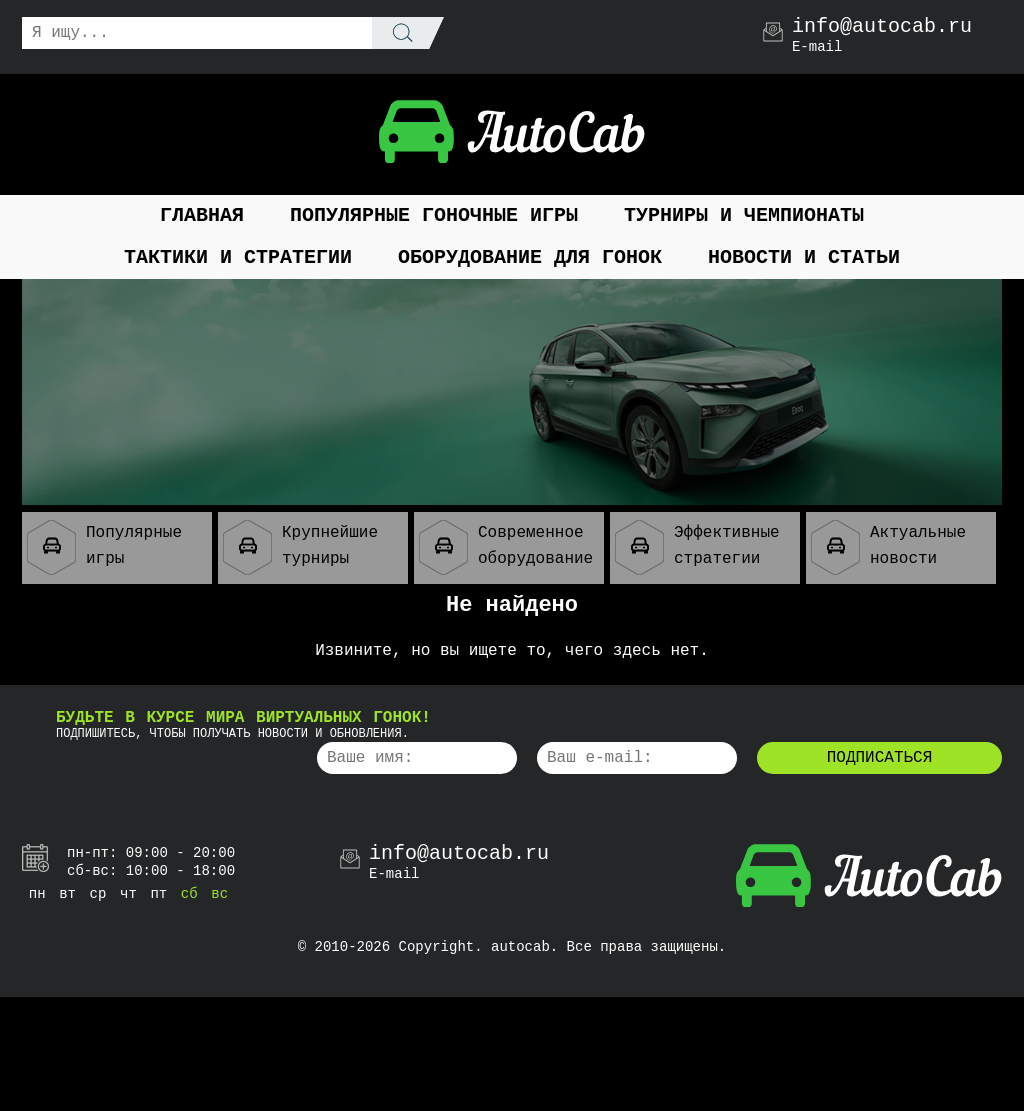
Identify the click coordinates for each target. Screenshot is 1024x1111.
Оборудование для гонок (530, 257)
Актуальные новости (888, 547)
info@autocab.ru (882, 27)
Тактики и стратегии (238, 257)
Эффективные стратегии (697, 547)
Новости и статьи (804, 257)
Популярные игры (104, 547)
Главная (202, 215)
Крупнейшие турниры (300, 547)
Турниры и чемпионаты (744, 215)
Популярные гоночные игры (434, 215)
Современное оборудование (506, 547)
